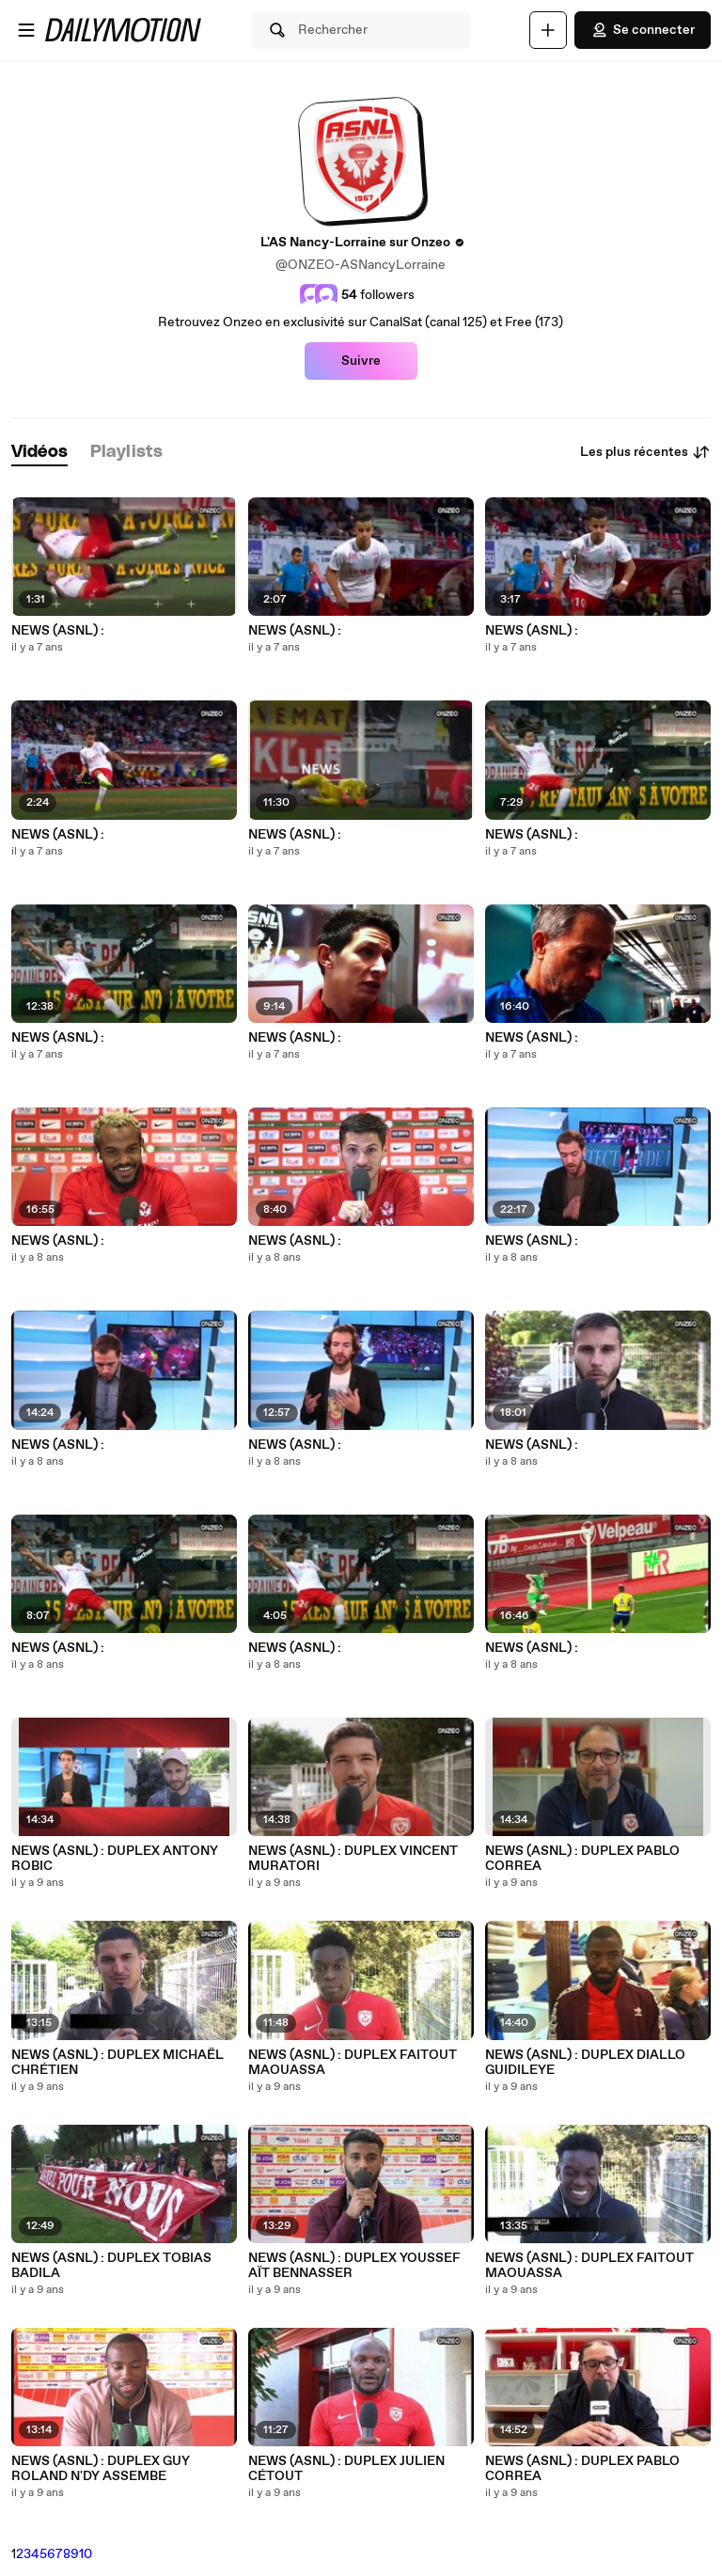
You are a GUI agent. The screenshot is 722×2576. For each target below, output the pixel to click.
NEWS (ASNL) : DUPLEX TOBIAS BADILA (111, 2266)
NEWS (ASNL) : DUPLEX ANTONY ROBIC (114, 1859)
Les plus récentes (645, 452)
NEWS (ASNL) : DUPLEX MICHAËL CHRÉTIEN (117, 2063)
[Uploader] (548, 30)
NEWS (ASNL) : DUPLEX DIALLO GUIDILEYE (585, 2063)
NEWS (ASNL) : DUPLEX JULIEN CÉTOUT (346, 2469)
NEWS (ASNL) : (57, 630)
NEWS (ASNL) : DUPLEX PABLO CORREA (582, 1859)
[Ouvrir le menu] (26, 30)
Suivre (361, 361)
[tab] (39, 452)
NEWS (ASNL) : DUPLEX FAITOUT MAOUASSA (352, 2063)
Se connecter (642, 30)
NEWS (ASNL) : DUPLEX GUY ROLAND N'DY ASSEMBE (100, 2469)
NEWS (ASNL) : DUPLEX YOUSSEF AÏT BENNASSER (354, 2266)
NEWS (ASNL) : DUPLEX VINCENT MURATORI (353, 1859)
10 (85, 2554)
